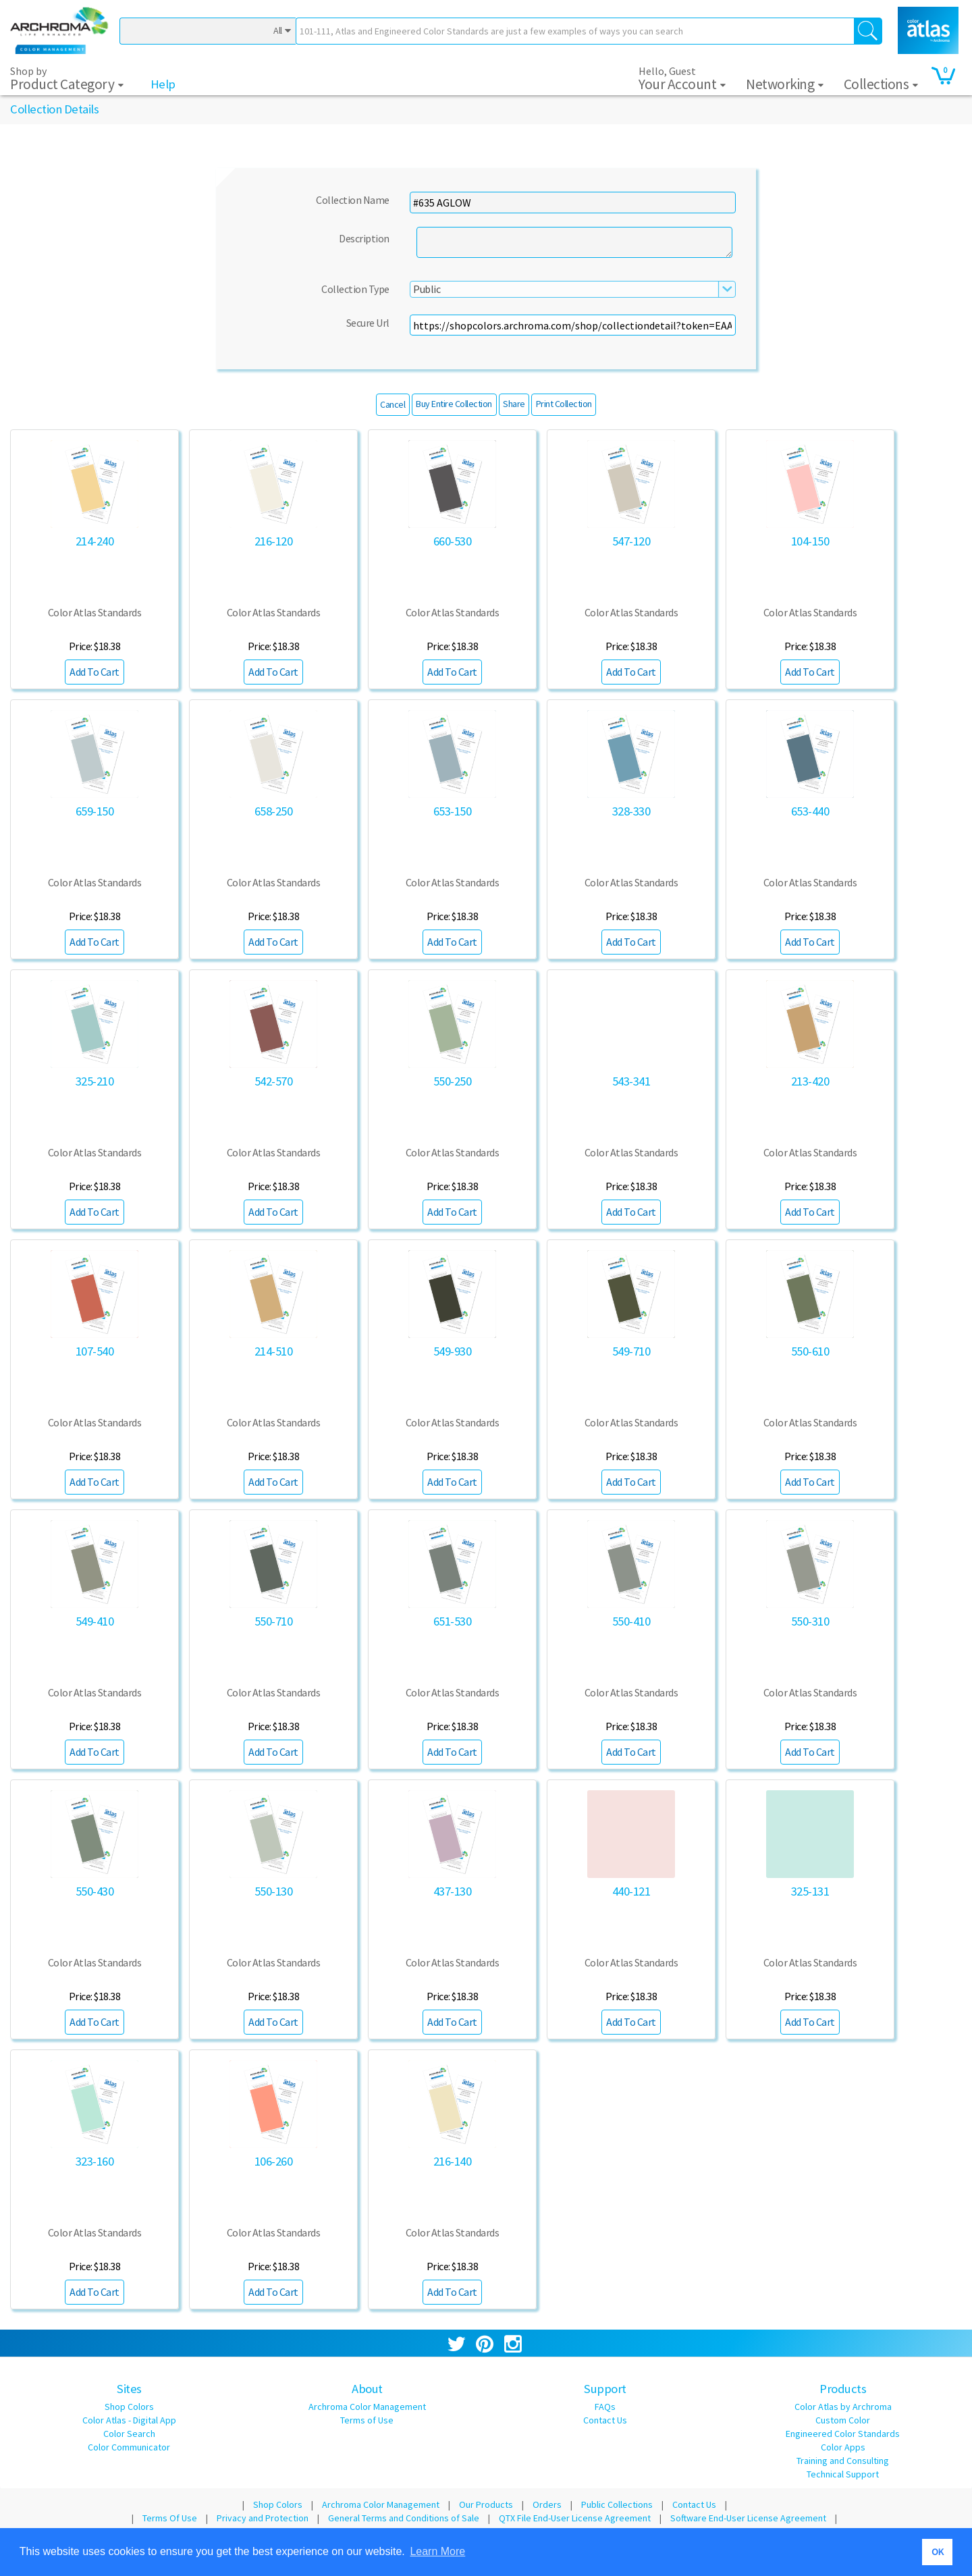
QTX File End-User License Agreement (575, 2518)
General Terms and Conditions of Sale (403, 2518)
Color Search (129, 2433)
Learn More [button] (437, 2551)
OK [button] (938, 2552)
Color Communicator (129, 2447)
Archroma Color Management (367, 2406)
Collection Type (355, 289)
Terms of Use (367, 2420)
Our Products (486, 2504)
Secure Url (367, 322)
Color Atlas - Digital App (129, 2420)
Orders (547, 2504)
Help (163, 84)
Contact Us (605, 2420)
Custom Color (842, 2420)
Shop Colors (129, 2406)
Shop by (67, 79)
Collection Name (352, 200)
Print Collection (564, 404)
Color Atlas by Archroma (843, 2406)
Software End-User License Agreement (748, 2518)
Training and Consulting (842, 2460)
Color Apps (843, 2447)
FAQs (605, 2406)
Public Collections (617, 2504)
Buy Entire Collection (454, 404)
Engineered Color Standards (843, 2433)
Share (514, 404)
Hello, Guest (682, 78)
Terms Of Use (169, 2518)
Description (364, 238)
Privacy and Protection (262, 2518)
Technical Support (843, 2474)
